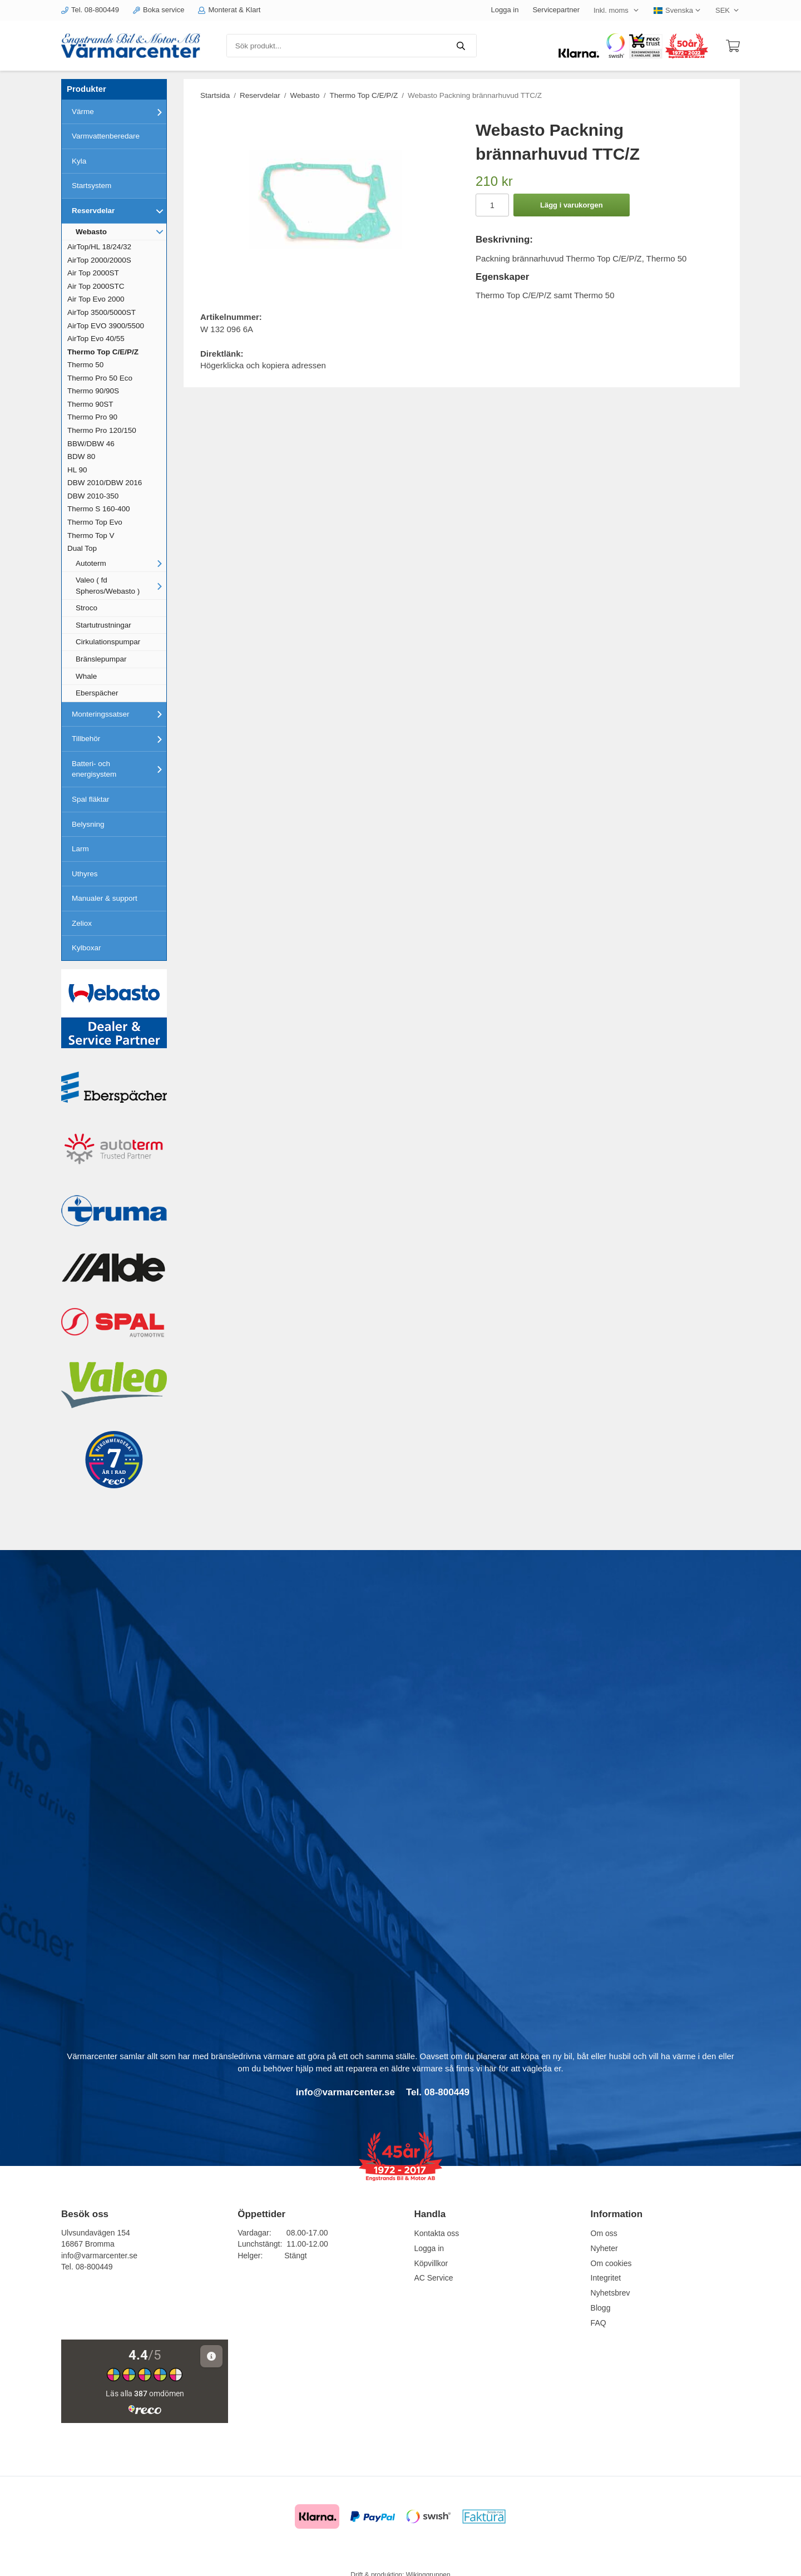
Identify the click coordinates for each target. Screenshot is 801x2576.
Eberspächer (97, 693)
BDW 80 (81, 456)
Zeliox (82, 923)
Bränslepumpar (101, 659)
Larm (80, 849)
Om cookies (611, 2263)
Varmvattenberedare (106, 136)
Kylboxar (86, 948)
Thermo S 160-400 (98, 509)
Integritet (606, 2277)
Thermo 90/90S (93, 391)
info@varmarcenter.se (99, 2255)
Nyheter (604, 2248)
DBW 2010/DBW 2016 (104, 482)
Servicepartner (556, 10)
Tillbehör (119, 738)
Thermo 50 (85, 365)
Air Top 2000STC (96, 286)
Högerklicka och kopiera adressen (263, 365)
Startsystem (91, 185)
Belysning (88, 824)
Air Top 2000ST (93, 273)
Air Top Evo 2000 (96, 299)
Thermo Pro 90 (92, 417)
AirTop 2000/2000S (99, 260)
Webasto (121, 231)
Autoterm (121, 563)
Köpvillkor (431, 2263)
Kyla (79, 161)
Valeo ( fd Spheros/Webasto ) (121, 585)
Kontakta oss (436, 2233)
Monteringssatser (119, 713)
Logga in (505, 10)
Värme (119, 111)
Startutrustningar (103, 625)
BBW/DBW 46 (91, 444)
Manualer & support (104, 898)
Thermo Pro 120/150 (101, 430)
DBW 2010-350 (92, 496)
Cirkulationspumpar (108, 642)
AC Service (433, 2277)
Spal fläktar (91, 799)
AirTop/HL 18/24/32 (99, 247)
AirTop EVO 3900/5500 (105, 326)
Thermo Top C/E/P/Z (103, 352)
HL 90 (77, 470)
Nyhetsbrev (610, 2292)
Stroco (86, 608)
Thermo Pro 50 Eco (99, 378)
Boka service (158, 10)
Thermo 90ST (90, 404)
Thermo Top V (91, 535)
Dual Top (82, 548)
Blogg (601, 2307)
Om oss (604, 2233)
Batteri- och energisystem (119, 769)
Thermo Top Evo (94, 522)
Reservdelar (119, 210)
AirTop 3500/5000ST (101, 312)
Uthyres (85, 874)
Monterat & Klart (229, 10)
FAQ (598, 2322)
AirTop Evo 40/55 (96, 338)
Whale (86, 676)
